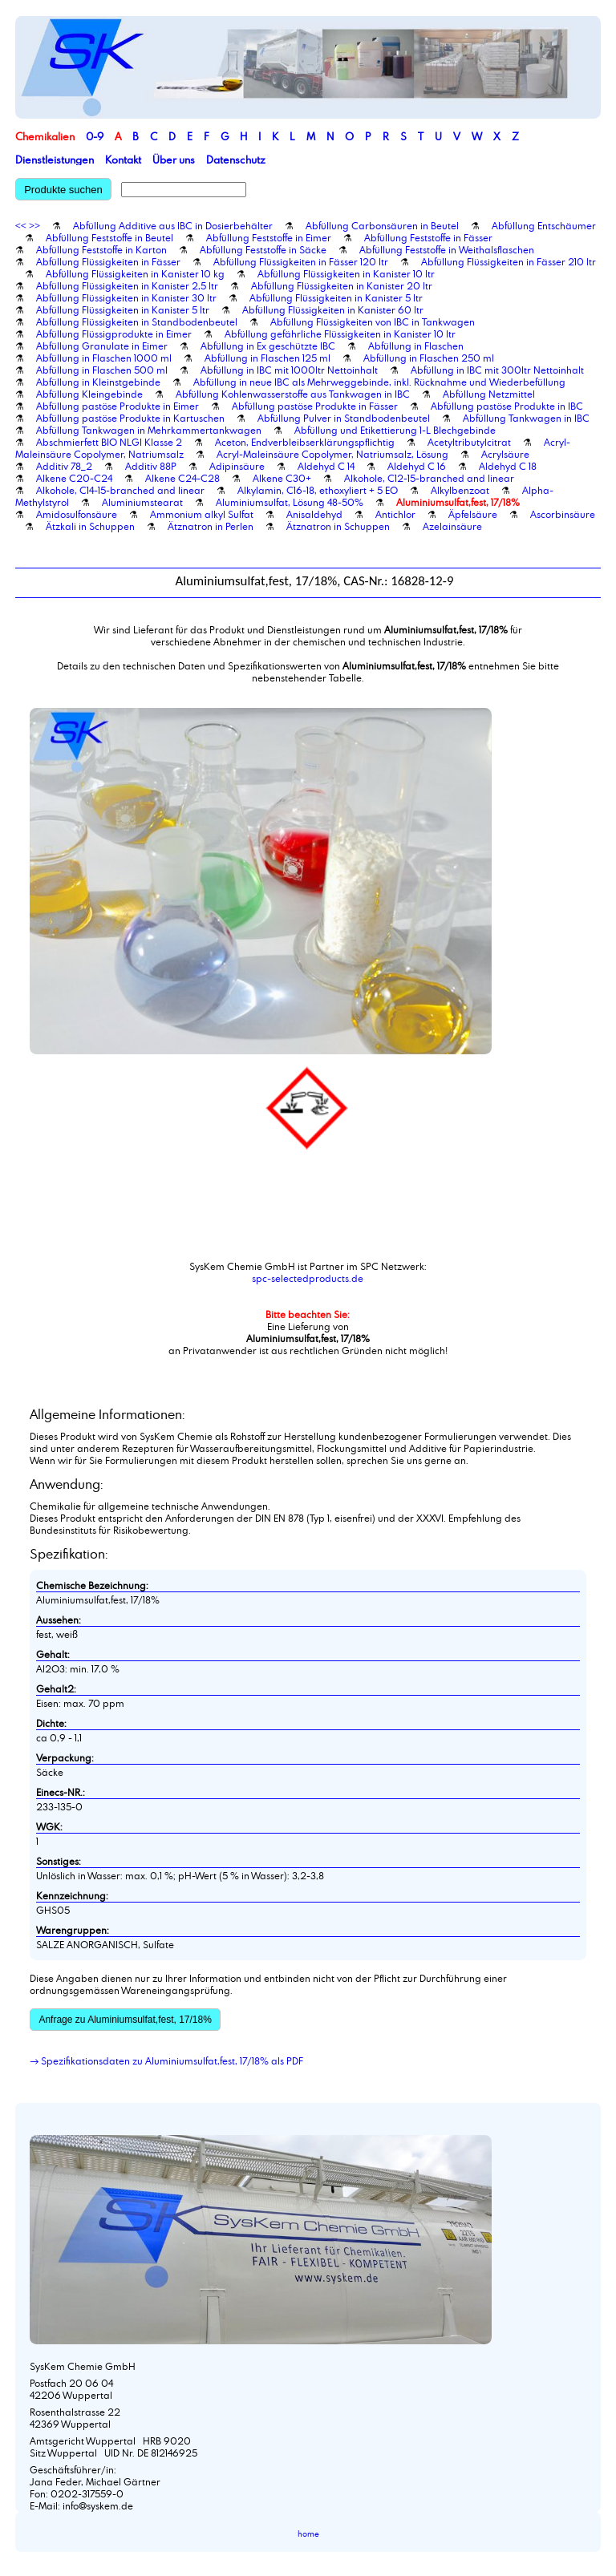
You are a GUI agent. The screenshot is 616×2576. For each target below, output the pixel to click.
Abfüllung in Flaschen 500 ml (102, 369)
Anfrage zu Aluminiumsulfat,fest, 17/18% (124, 2019)
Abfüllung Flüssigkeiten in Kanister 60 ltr (333, 309)
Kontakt (123, 159)
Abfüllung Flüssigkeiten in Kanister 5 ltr (336, 297)
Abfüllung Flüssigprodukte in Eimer (114, 333)
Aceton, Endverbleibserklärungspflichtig (305, 441)
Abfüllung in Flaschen (416, 345)
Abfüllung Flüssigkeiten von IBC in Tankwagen (372, 321)
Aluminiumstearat (142, 501)
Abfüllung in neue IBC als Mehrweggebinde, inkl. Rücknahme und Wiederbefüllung (379, 381)
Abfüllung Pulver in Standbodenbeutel (343, 417)
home (308, 2534)
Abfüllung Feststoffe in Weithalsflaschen (446, 249)
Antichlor (395, 514)
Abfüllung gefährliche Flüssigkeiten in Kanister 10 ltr (340, 333)
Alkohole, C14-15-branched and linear (120, 489)
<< (20, 225)
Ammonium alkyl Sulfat (201, 514)
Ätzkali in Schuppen (90, 526)
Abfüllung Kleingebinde (89, 393)
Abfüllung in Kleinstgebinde (98, 381)
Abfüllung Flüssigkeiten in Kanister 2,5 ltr (127, 285)
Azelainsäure (452, 526)
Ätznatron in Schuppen (338, 526)
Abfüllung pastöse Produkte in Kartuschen (130, 417)
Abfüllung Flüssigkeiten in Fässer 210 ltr (508, 261)
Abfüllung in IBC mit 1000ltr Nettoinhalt (289, 369)
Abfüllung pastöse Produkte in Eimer (117, 405)
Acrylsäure (505, 453)
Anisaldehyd (314, 514)
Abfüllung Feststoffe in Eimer (268, 237)
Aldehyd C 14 (326, 465)
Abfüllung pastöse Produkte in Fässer (315, 405)
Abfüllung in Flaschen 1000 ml (104, 357)
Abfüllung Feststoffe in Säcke (263, 249)
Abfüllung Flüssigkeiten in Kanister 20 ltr (341, 285)
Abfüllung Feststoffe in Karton (101, 249)
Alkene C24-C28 (182, 477)
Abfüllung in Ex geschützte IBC (268, 345)
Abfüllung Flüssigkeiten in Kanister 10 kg (135, 273)
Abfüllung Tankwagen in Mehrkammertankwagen (148, 429)
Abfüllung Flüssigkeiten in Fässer (108, 261)
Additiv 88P (150, 465)
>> (34, 225)
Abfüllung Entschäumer (544, 225)
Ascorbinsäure (562, 514)
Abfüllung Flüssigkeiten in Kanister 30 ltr (126, 297)
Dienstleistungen (54, 159)
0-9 (94, 136)
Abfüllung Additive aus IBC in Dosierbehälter (173, 225)
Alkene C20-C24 (74, 477)
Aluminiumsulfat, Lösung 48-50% (289, 501)
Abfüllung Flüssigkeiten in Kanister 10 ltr (346, 273)
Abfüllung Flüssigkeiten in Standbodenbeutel (136, 321)
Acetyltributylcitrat (469, 441)
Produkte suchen (63, 190)
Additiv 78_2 (64, 465)
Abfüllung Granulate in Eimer (102, 345)
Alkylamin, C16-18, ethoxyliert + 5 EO (317, 489)
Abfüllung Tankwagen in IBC (526, 417)
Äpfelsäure (472, 514)
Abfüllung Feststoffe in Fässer (428, 237)
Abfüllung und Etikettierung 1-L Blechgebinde (395, 429)
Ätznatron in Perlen (210, 526)
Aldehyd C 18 (508, 465)
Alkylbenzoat (460, 489)
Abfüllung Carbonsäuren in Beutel (382, 225)
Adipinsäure (237, 465)
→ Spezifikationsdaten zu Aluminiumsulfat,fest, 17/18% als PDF (166, 2060)
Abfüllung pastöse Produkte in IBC (507, 405)
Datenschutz (235, 159)
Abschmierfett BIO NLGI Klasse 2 (109, 441)
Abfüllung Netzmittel (489, 393)
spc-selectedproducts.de (307, 1278)
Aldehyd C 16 (416, 465)
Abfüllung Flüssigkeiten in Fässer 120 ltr (300, 261)
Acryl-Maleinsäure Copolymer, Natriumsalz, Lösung (332, 453)
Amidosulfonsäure (76, 514)
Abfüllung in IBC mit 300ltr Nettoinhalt (497, 369)
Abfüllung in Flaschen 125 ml (267, 357)
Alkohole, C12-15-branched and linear (429, 477)
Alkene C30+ (282, 477)
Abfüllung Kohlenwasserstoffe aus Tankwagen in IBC (293, 393)
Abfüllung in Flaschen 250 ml (428, 357)
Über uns (173, 159)
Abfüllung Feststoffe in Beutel (109, 237)
